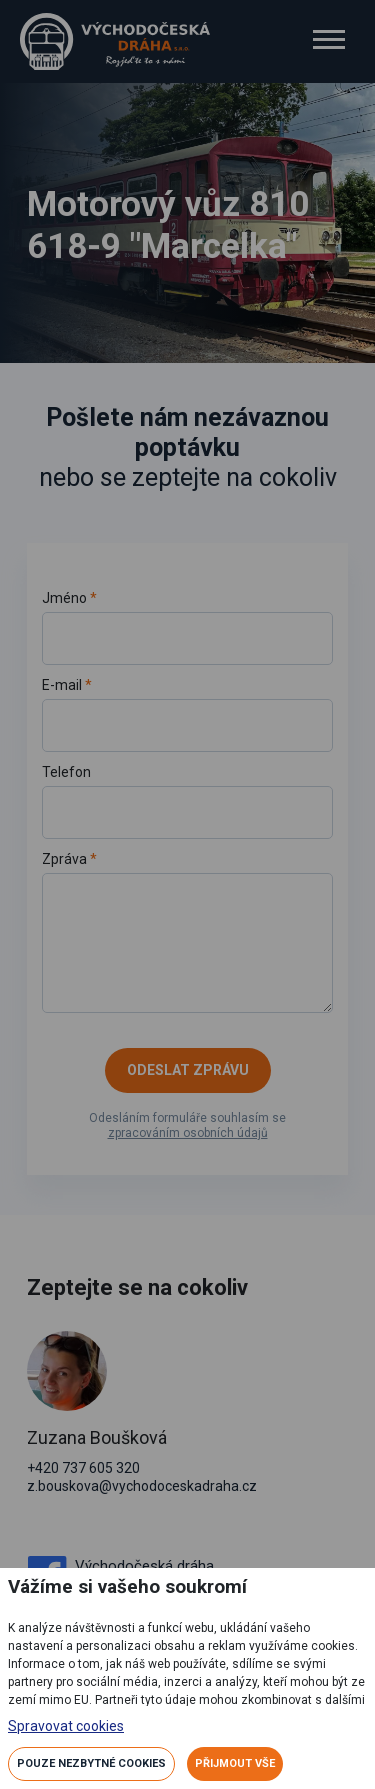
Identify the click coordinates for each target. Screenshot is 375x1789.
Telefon (188, 801)
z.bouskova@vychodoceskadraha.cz (142, 1486)
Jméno (188, 626)
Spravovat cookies (66, 1726)
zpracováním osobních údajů (188, 1133)
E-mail (188, 713)
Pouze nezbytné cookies (91, 1763)
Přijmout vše (235, 1763)
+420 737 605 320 (83, 1468)
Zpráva (188, 931)
